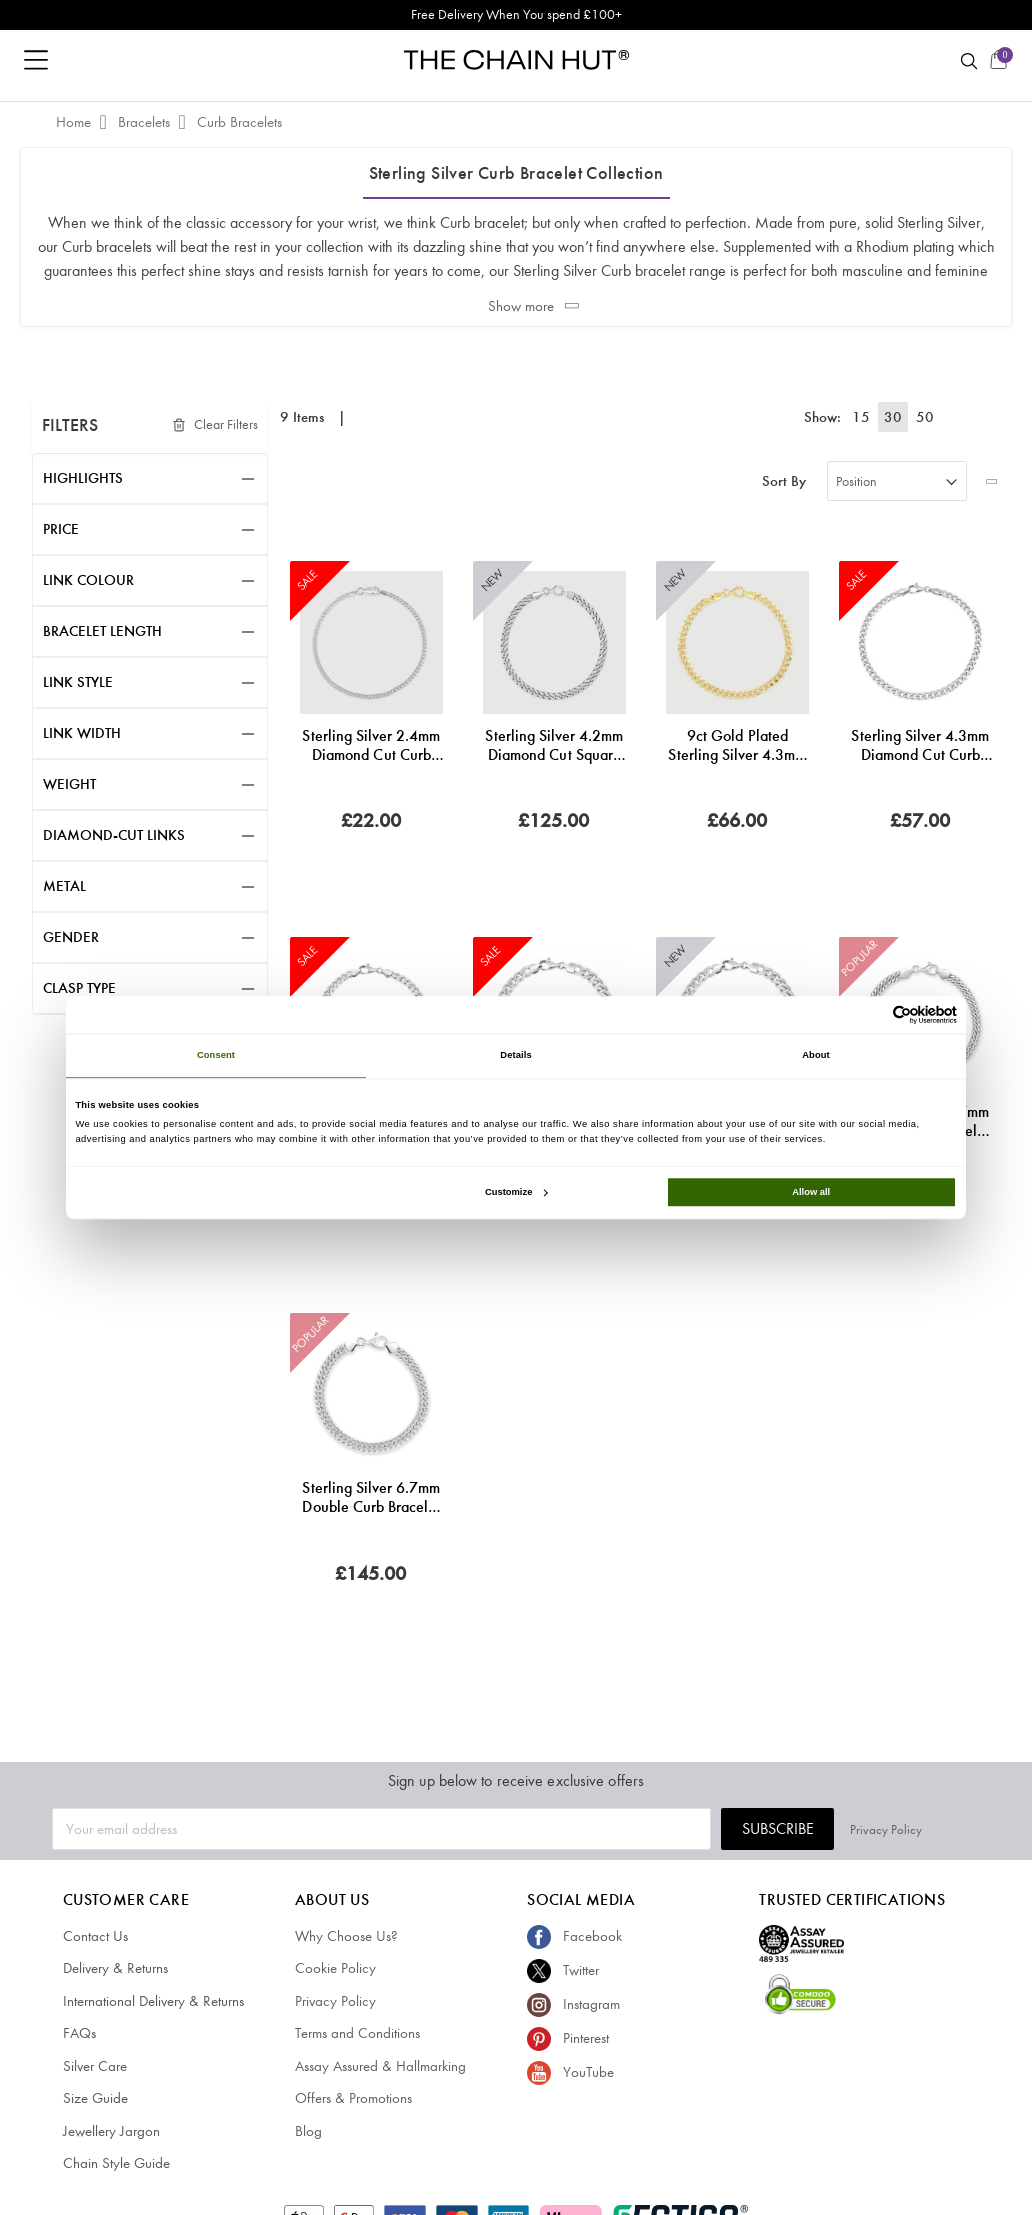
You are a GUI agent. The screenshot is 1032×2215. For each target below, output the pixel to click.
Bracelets (146, 122)
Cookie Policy (335, 1968)
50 (925, 417)
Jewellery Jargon (111, 2131)
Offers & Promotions (353, 2098)
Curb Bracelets (239, 122)
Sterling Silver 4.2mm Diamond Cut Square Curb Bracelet (554, 745)
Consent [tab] (216, 1056)
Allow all (811, 1192)
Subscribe (836, 1828)
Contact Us (95, 1936)
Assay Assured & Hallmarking (380, 2066)
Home (75, 122)
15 (865, 417)
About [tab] (816, 1056)
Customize (516, 1192)
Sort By (784, 481)
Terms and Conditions (357, 2033)
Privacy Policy (944, 1828)
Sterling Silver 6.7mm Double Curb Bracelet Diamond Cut (371, 1497)
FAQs (79, 2033)
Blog (308, 2131)
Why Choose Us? (346, 1936)
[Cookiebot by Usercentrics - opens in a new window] (869, 1014)
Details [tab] (515, 1056)
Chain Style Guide (116, 2163)
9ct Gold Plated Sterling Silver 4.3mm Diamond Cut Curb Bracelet (737, 745)
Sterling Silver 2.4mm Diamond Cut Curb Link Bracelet (371, 745)
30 (895, 417)
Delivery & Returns (115, 1968)
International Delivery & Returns (153, 2001)
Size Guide (95, 2098)
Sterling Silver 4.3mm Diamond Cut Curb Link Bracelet (920, 745)
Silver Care (95, 2066)
